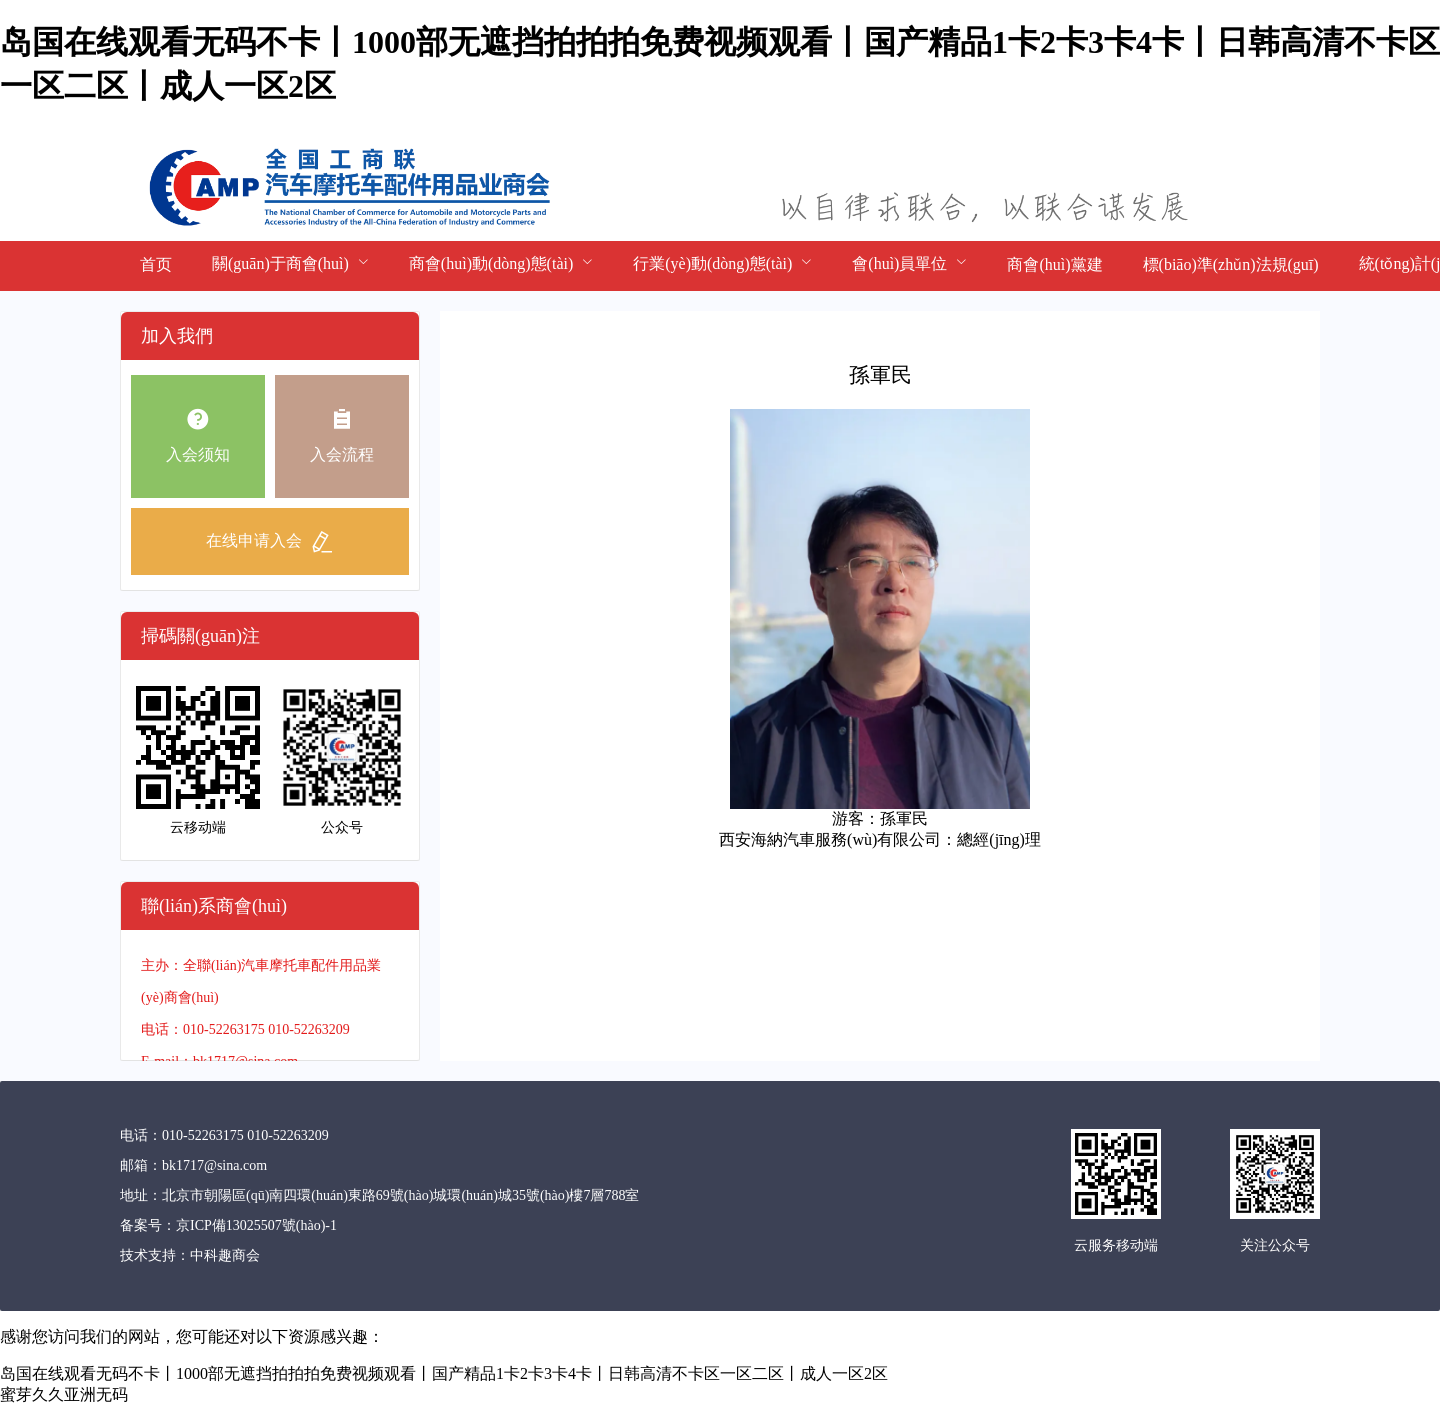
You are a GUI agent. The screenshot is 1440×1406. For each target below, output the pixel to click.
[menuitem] (156, 266)
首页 (156, 264)
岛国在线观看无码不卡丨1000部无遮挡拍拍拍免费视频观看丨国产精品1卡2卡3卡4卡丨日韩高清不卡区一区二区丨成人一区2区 (444, 1373)
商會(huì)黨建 (1054, 264)
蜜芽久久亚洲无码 (64, 1394)
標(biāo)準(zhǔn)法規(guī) (1231, 264)
